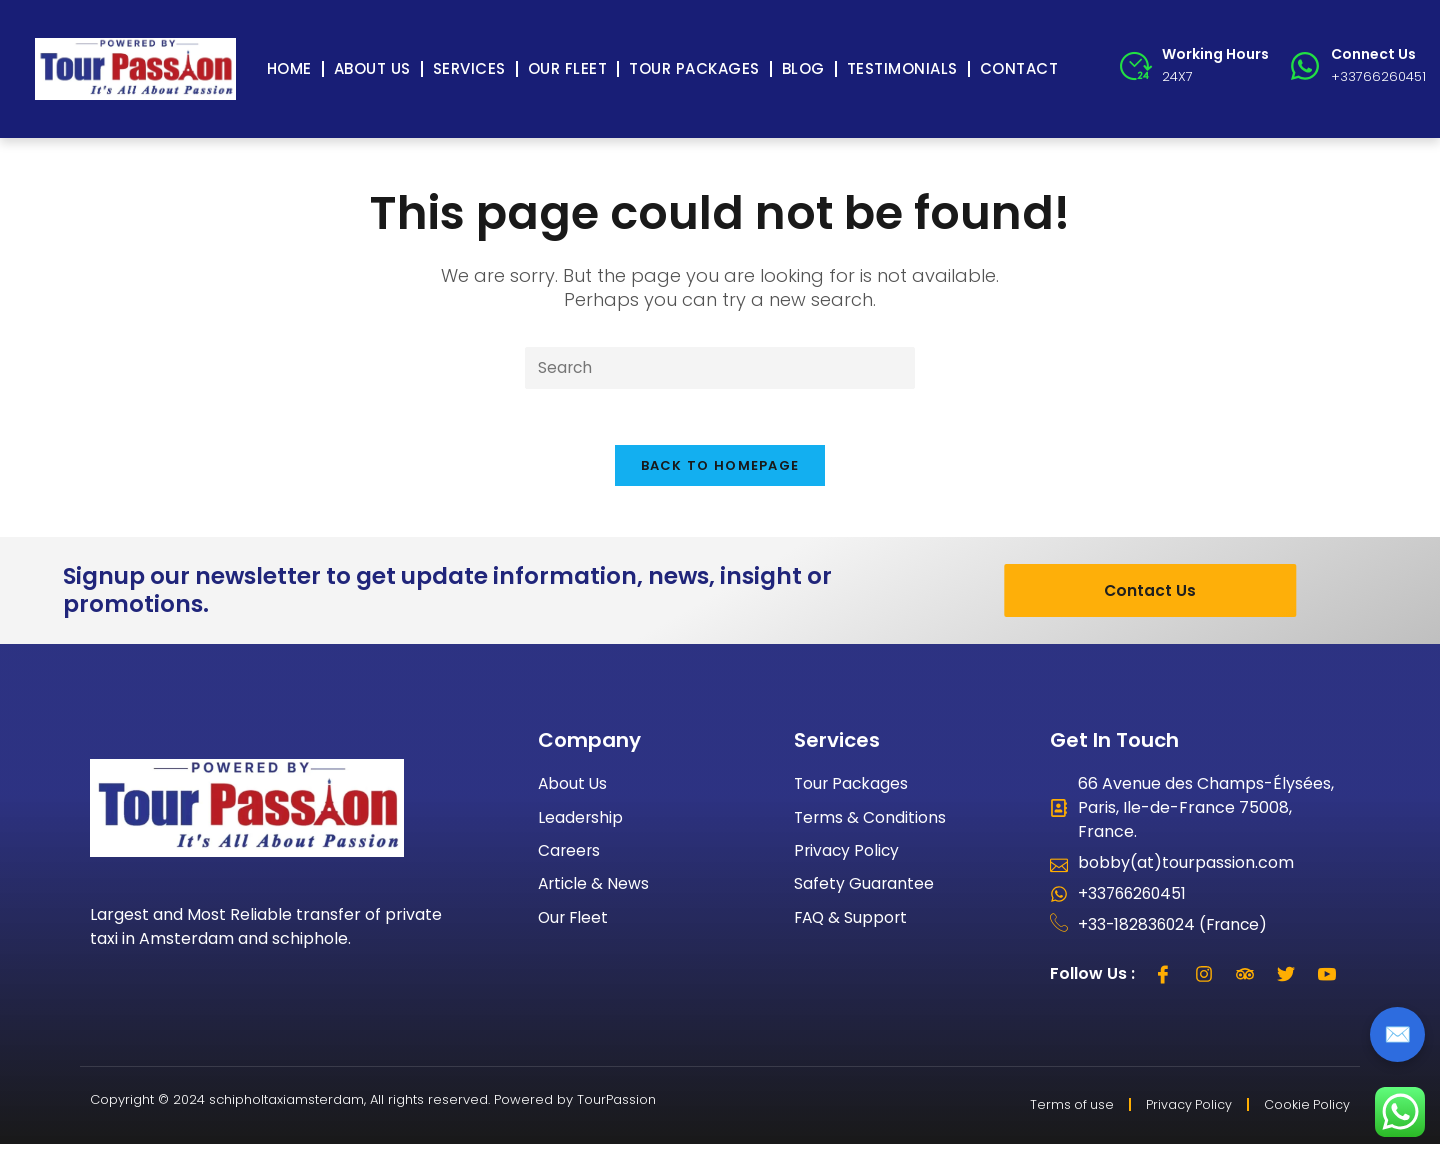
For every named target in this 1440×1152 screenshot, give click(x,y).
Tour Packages (694, 68)
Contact (1019, 68)
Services (469, 68)
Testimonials (902, 68)
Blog (803, 68)
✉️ (1397, 1034)
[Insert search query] (720, 368)
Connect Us (1373, 54)
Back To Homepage (720, 470)
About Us (372, 68)
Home (289, 68)
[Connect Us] (1305, 66)
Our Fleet (568, 68)
